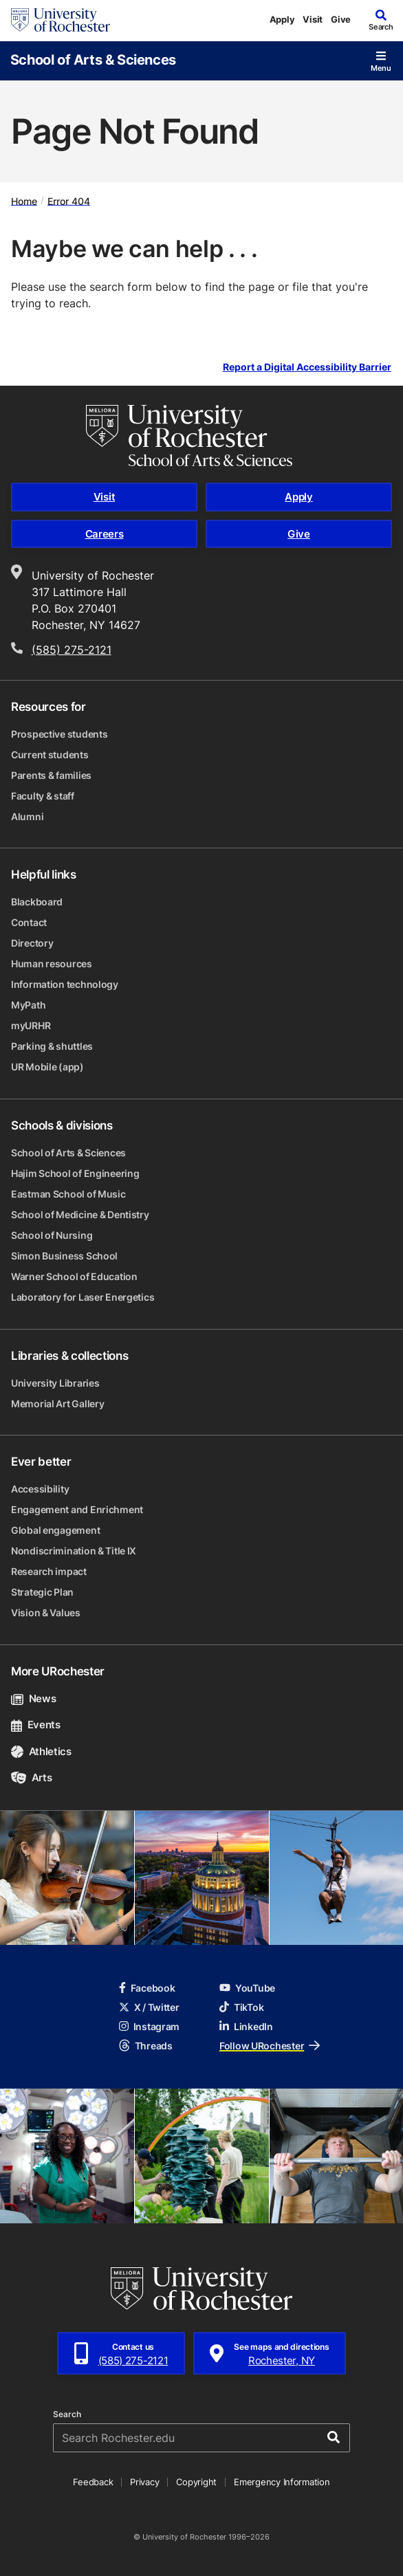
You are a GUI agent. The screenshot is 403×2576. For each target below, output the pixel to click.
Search (67, 2414)
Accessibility (40, 1488)
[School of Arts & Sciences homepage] (201, 436)
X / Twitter (149, 2007)
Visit (313, 19)
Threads (146, 2045)
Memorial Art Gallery (57, 1403)
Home (24, 200)
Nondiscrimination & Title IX (73, 1550)
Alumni (27, 816)
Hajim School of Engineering (75, 1173)
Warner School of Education (74, 1276)
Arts (31, 1777)
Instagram (149, 2026)
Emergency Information (282, 2482)
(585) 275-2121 (71, 649)
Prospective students (59, 733)
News (33, 1698)
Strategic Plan (42, 1591)
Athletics (41, 1751)
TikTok (241, 2007)
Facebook (147, 1987)
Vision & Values (45, 1612)
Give (341, 19)
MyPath (28, 1004)
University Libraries (55, 1382)
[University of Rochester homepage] (60, 20)
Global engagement (55, 1530)
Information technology (64, 984)
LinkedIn (246, 2026)
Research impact (49, 1571)
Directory (32, 942)
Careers (104, 534)
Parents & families (51, 775)
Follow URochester (269, 2045)
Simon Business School (64, 1255)
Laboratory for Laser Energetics (82, 1296)
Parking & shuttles (52, 1046)
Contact (29, 922)
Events (36, 1724)
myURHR (30, 1025)
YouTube (247, 1987)
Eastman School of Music (68, 1193)
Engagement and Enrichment (77, 1509)
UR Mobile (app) (47, 1066)
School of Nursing (51, 1235)
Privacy (144, 2482)
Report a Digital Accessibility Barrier (307, 367)
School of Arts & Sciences (93, 59)
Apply (282, 19)
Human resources (51, 963)
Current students (50, 754)
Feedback (93, 2482)
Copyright (196, 2482)
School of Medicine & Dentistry (80, 1214)
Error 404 (68, 200)
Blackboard (37, 901)
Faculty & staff (42, 795)
